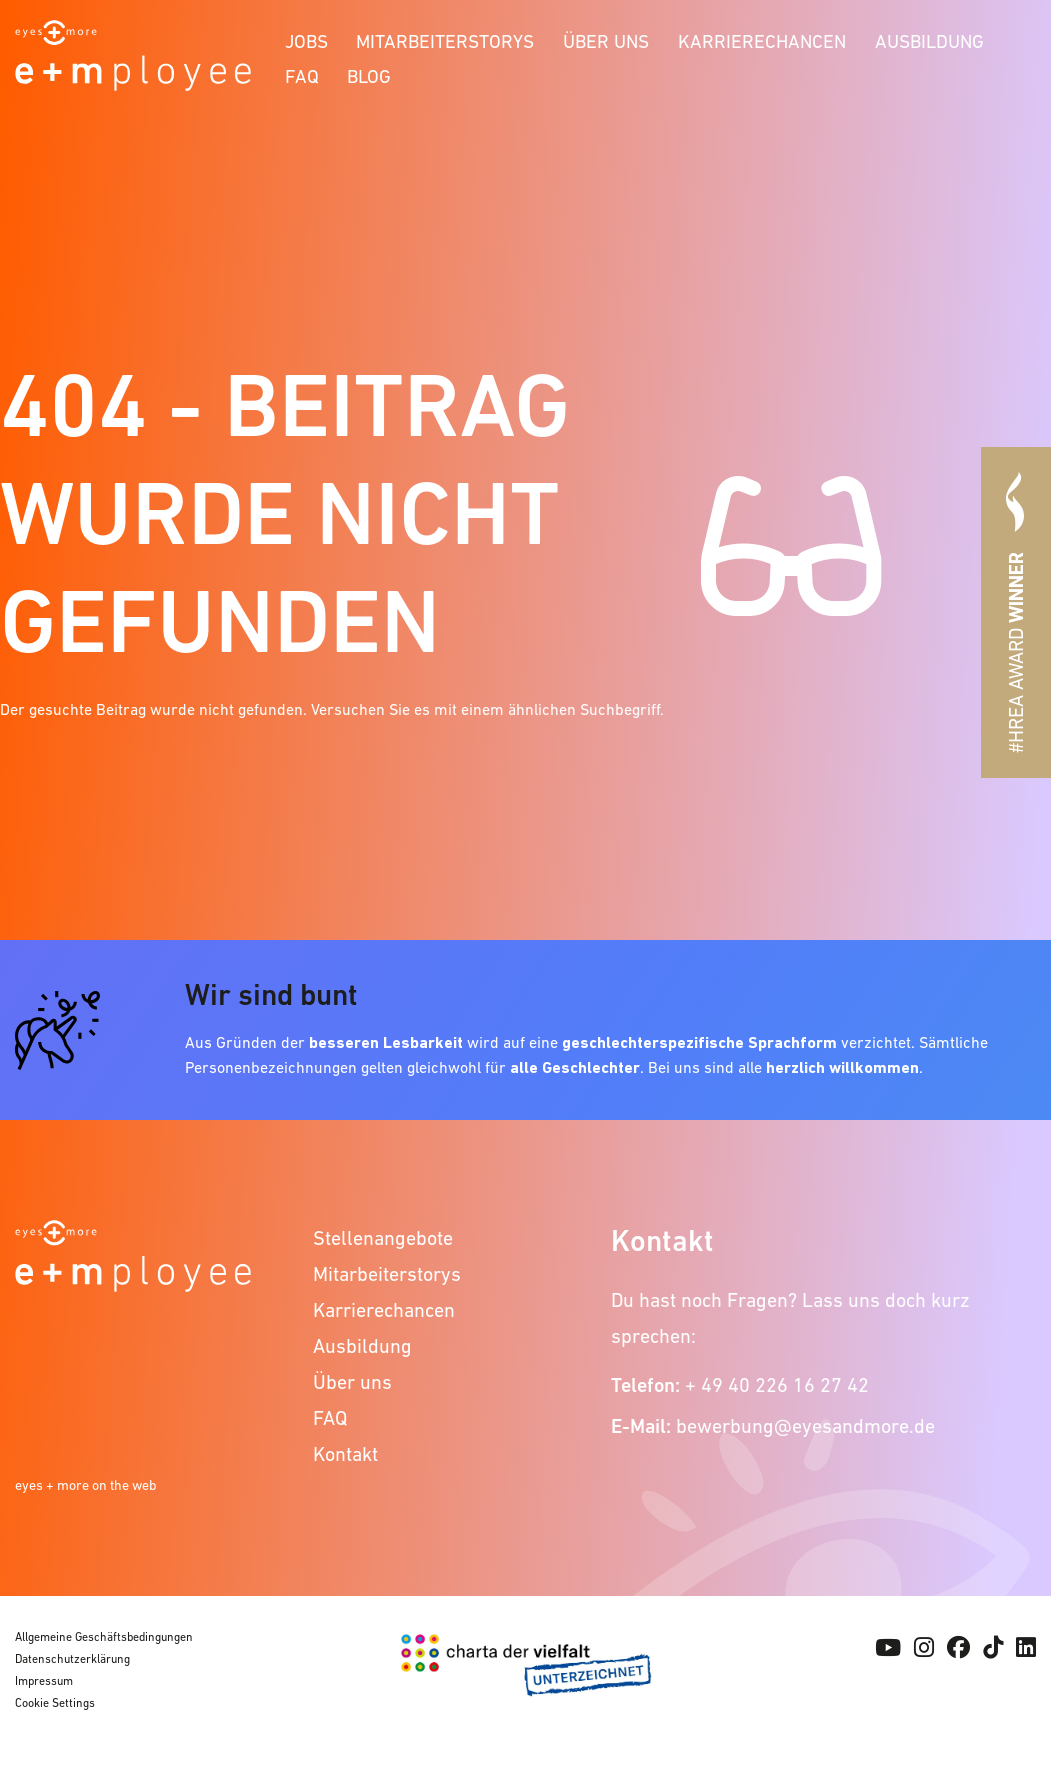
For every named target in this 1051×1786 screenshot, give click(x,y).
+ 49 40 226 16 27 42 (777, 1385)
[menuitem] (306, 38)
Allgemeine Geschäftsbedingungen (104, 1637)
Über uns (606, 41)
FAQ (302, 76)
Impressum (44, 1681)
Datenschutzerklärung (72, 1659)
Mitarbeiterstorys (445, 41)
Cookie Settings (55, 1703)
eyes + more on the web (86, 1485)
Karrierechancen (762, 41)
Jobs (306, 41)
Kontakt (345, 1454)
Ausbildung (929, 41)
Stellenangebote (383, 1238)
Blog (369, 76)
